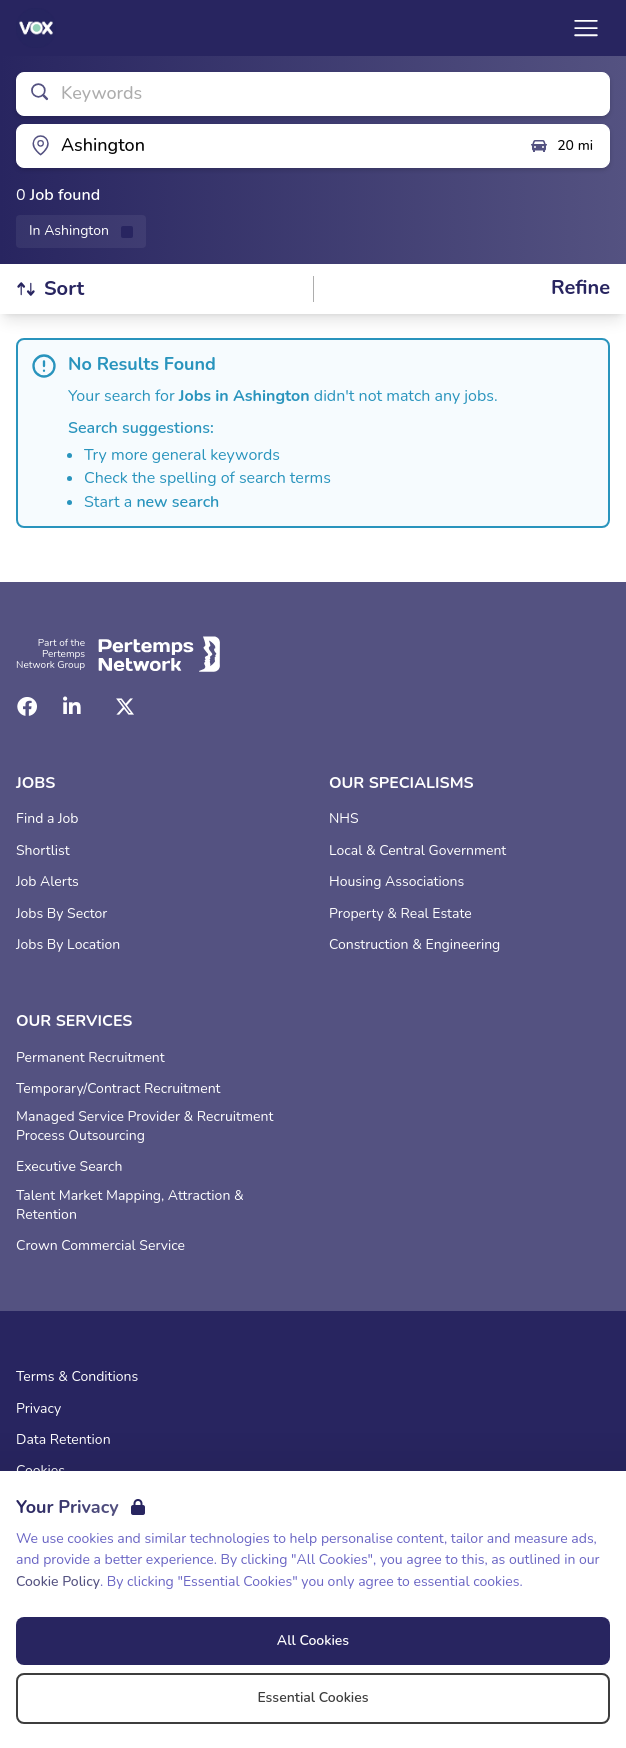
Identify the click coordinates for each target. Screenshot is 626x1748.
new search (177, 502)
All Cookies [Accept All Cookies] (313, 1640)
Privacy (38, 1409)
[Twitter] (125, 707)
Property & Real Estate (400, 914)
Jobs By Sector (61, 914)
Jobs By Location (68, 945)
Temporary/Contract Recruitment (118, 1089)
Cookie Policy (58, 1581)
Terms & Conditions (77, 1377)
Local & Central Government (417, 851)
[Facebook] (27, 707)
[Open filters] (580, 288)
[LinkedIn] (72, 707)
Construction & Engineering (414, 945)
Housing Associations (396, 882)
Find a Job (47, 819)
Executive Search (69, 1167)
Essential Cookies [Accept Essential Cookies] (312, 1697)
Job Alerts (47, 882)
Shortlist (43, 851)
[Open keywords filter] (313, 94)
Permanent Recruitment (90, 1058)
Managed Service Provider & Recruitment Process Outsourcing (144, 1126)
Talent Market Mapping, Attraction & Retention (130, 1205)
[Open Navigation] (586, 28)
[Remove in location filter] (81, 231)
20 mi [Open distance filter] (561, 146)
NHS (344, 819)
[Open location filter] (265, 146)
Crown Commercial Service (100, 1246)
